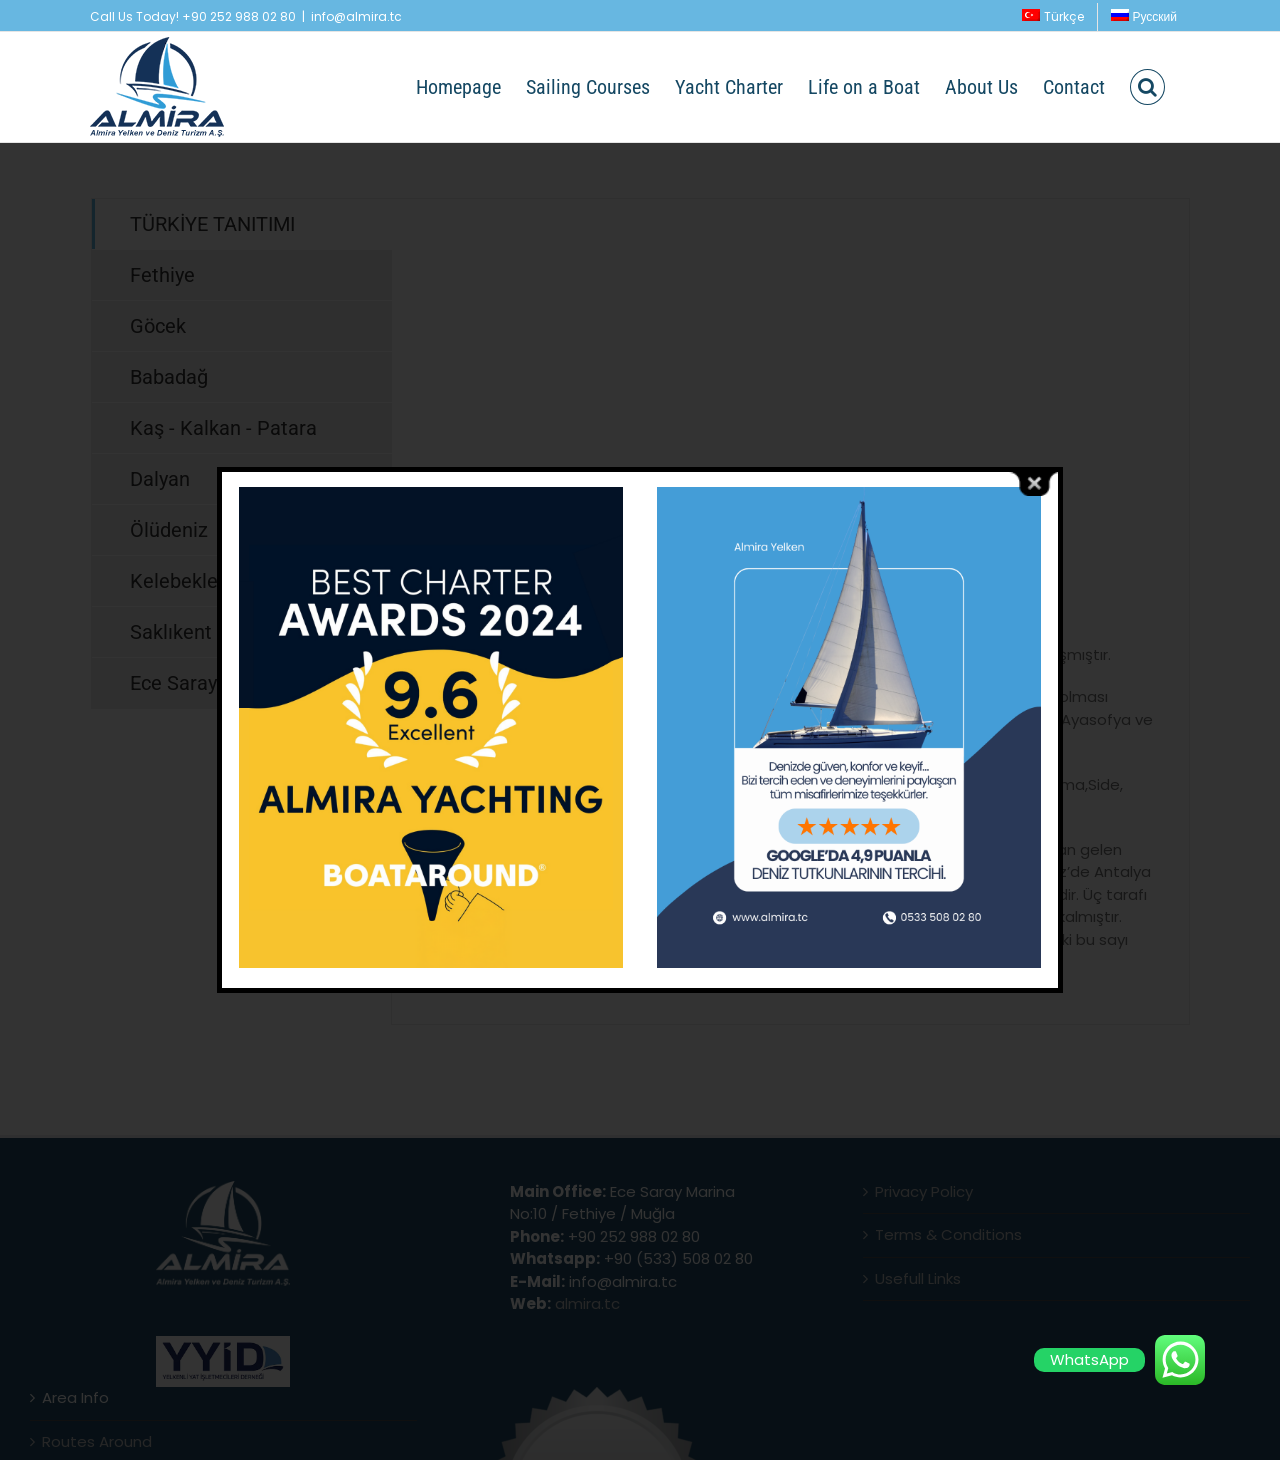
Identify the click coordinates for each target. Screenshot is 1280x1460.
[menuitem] (1053, 17)
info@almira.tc (356, 16)
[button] (1147, 87)
